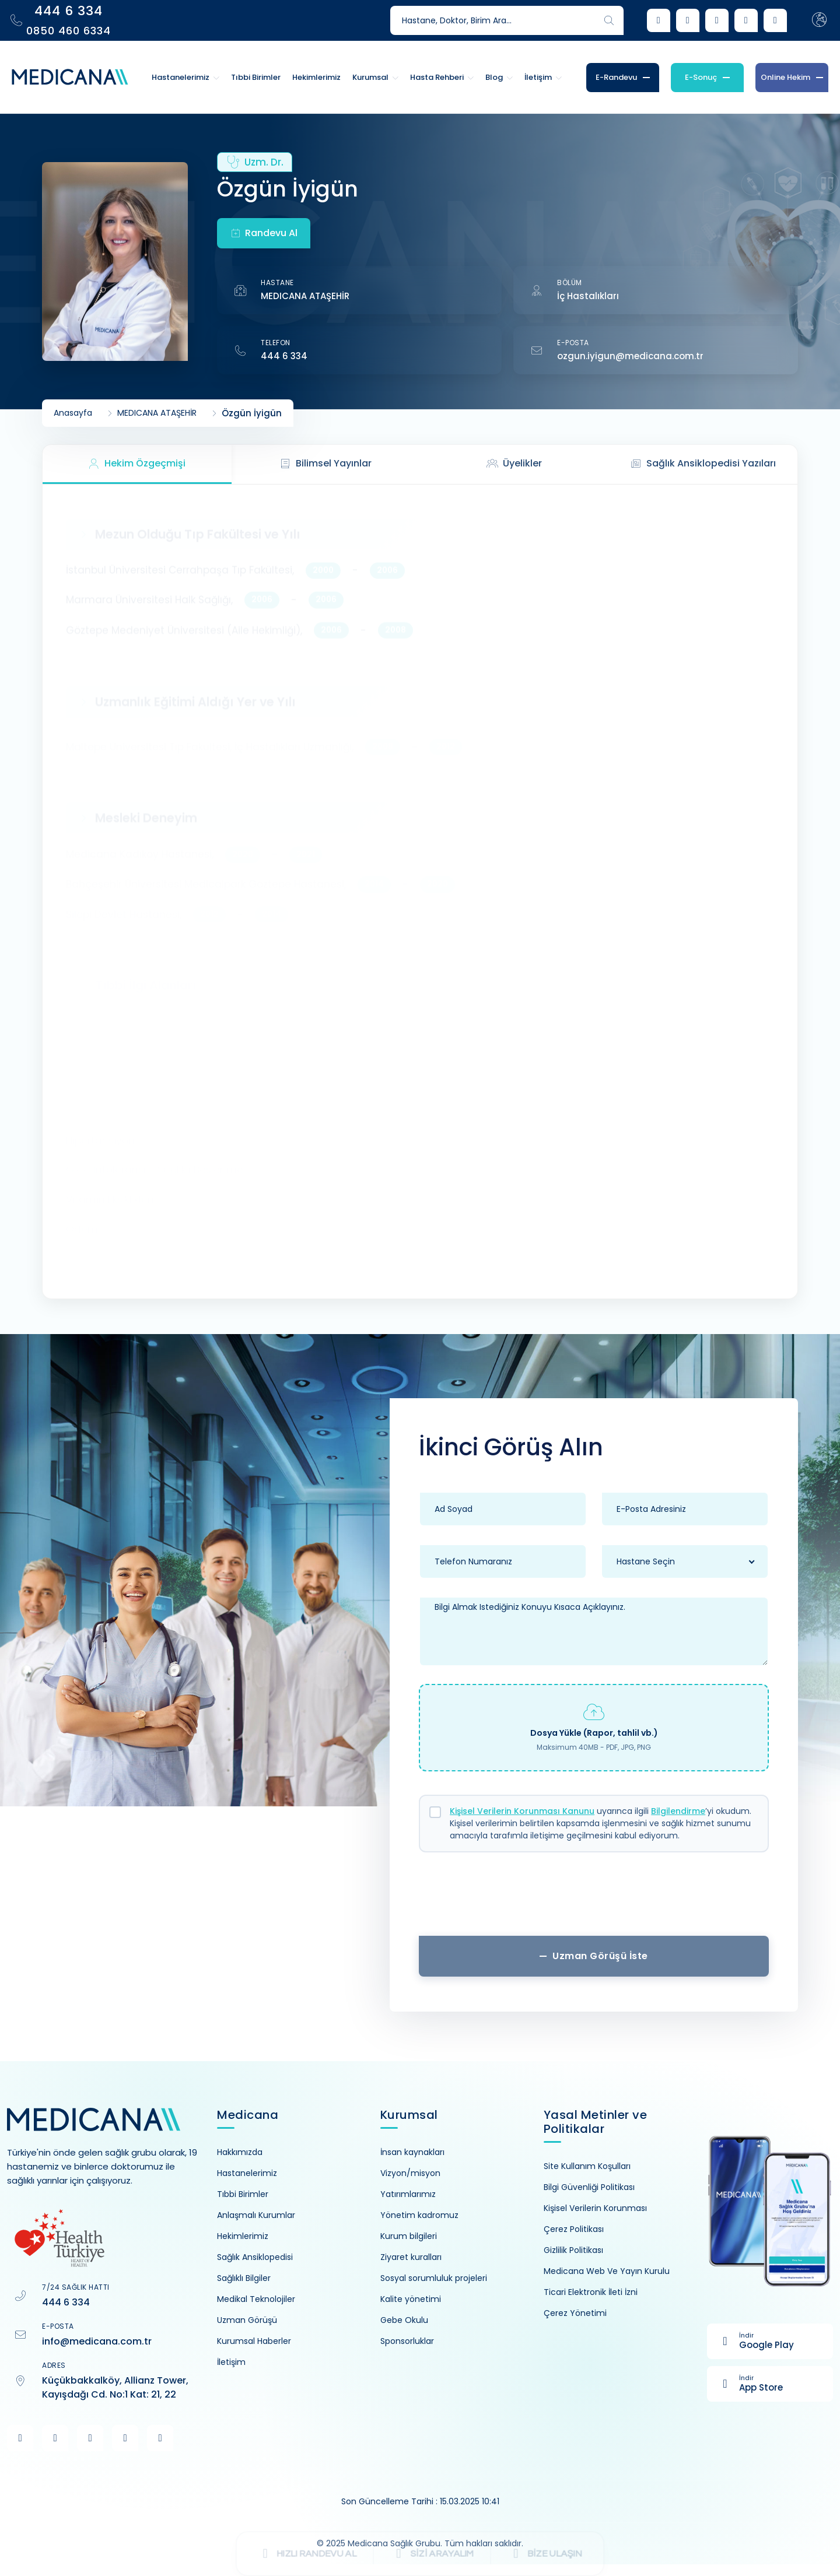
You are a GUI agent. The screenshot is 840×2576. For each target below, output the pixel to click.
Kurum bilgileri (408, 2236)
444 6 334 (284, 356)
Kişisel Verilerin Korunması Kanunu (522, 1811)
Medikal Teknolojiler (256, 2299)
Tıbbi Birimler (242, 2194)
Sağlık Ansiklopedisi (255, 2257)
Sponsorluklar (407, 2341)
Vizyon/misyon (410, 2173)
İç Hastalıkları (588, 296)
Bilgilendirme (678, 1811)
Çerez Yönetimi (575, 2313)
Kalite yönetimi (410, 2299)
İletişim (231, 2362)
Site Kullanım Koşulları (587, 2166)
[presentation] (594, 1898)
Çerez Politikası (574, 2229)
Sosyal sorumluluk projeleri (433, 2278)
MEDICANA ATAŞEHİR (305, 296)
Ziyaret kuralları (411, 2257)
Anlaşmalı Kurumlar (256, 2215)
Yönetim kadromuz (419, 2215)
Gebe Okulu (404, 2320)
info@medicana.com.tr (97, 2341)
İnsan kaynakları (412, 2152)
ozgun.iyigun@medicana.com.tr (630, 356)
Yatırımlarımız (408, 2194)
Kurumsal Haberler (254, 2341)
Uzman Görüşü (247, 2320)
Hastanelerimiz (247, 2173)
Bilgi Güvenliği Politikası (589, 2187)
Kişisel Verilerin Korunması (595, 2208)
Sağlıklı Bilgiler (244, 2278)
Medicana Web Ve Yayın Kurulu (607, 2271)
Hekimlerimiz (242, 2236)
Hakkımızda (239, 2152)
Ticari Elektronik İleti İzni (591, 2292)
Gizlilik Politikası (573, 2250)
